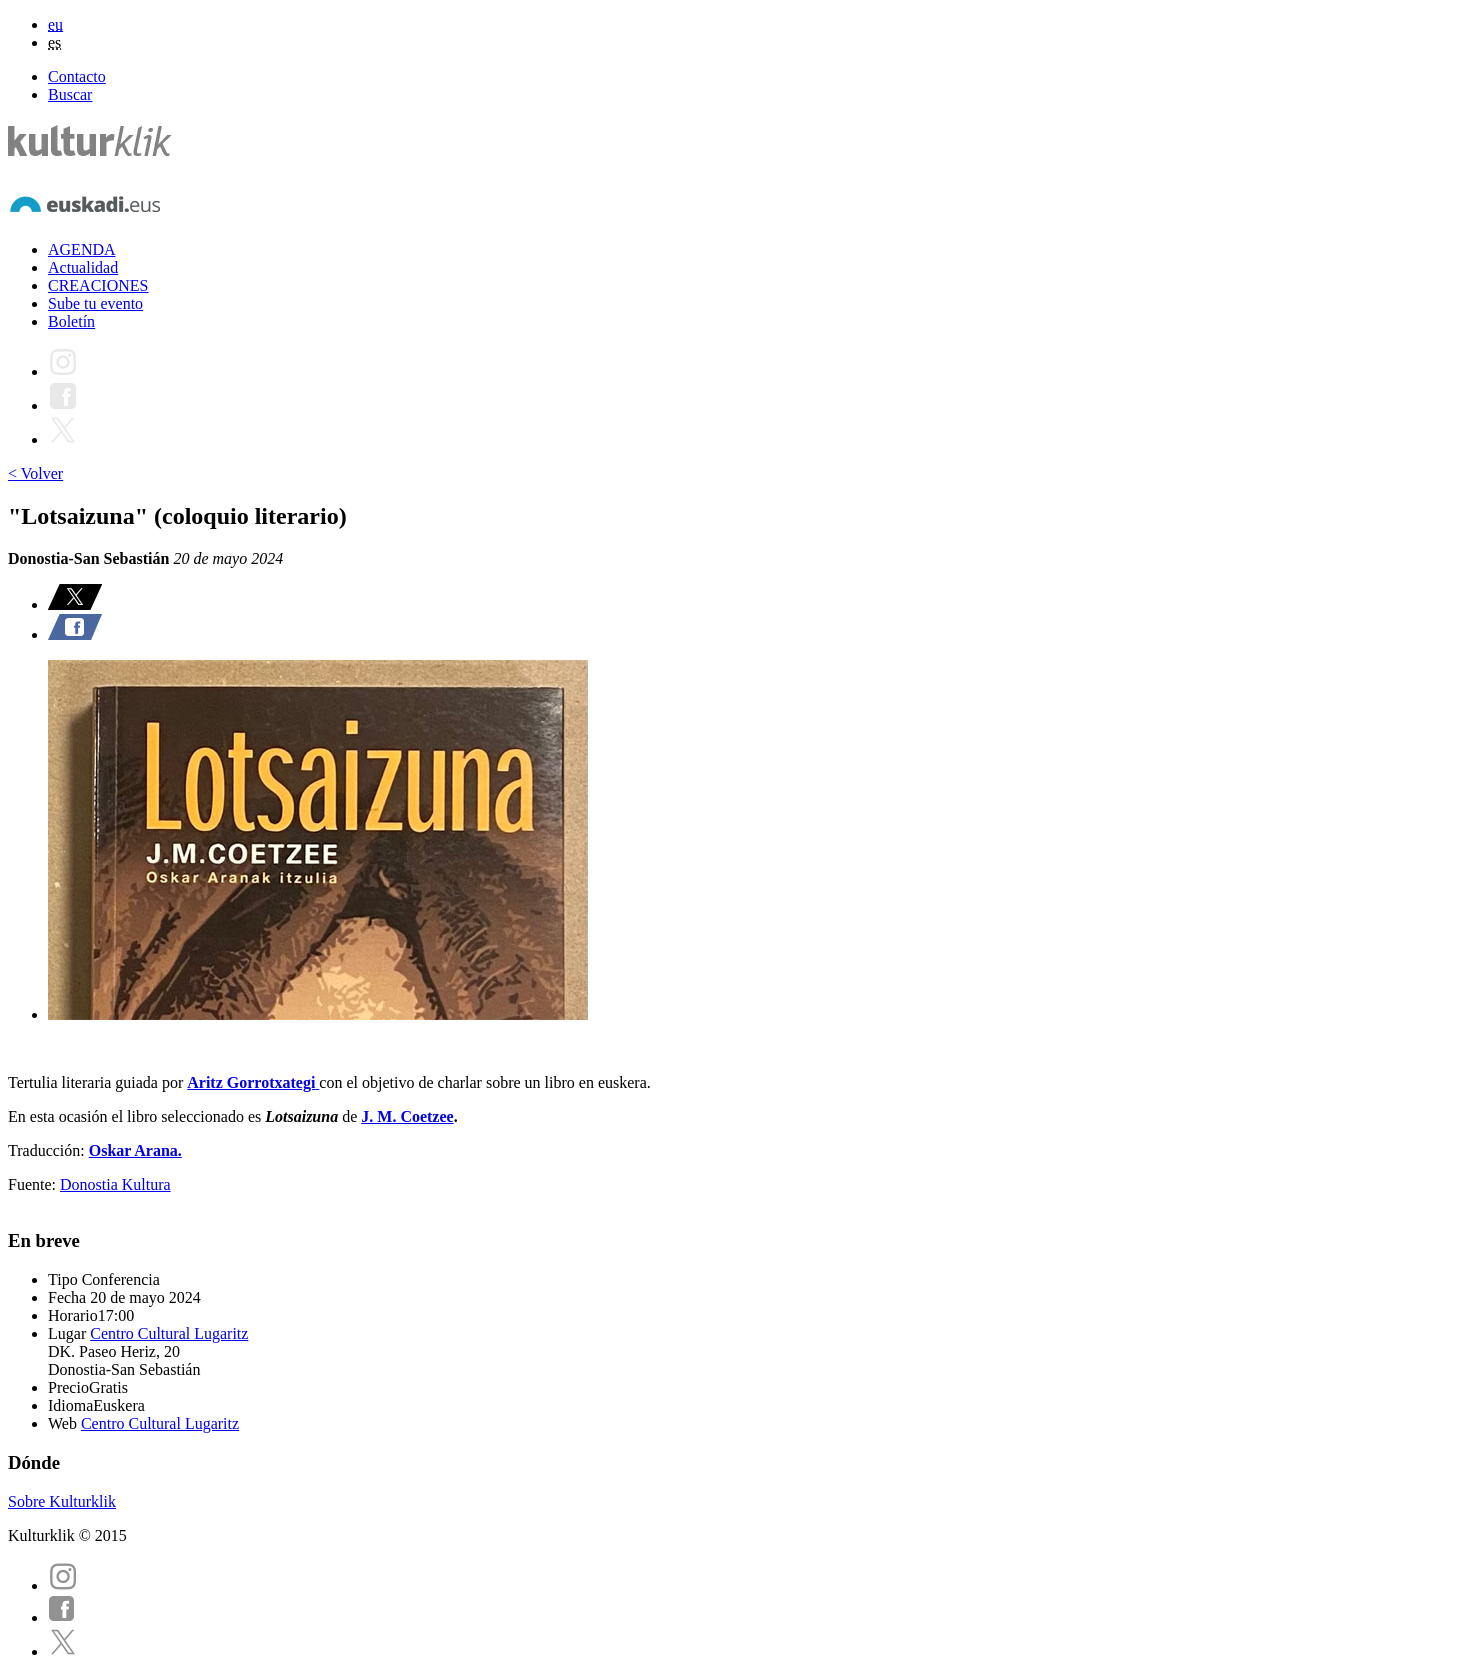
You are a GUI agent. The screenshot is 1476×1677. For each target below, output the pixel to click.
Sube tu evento (95, 303)
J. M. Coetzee (407, 1116)
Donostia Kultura (115, 1184)
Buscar (70, 94)
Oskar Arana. (135, 1150)
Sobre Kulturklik (62, 1501)
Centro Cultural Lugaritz (169, 1333)
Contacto (77, 76)
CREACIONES (98, 285)
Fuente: (34, 1184)
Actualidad (83, 267)
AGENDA (82, 249)
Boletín (71, 321)
